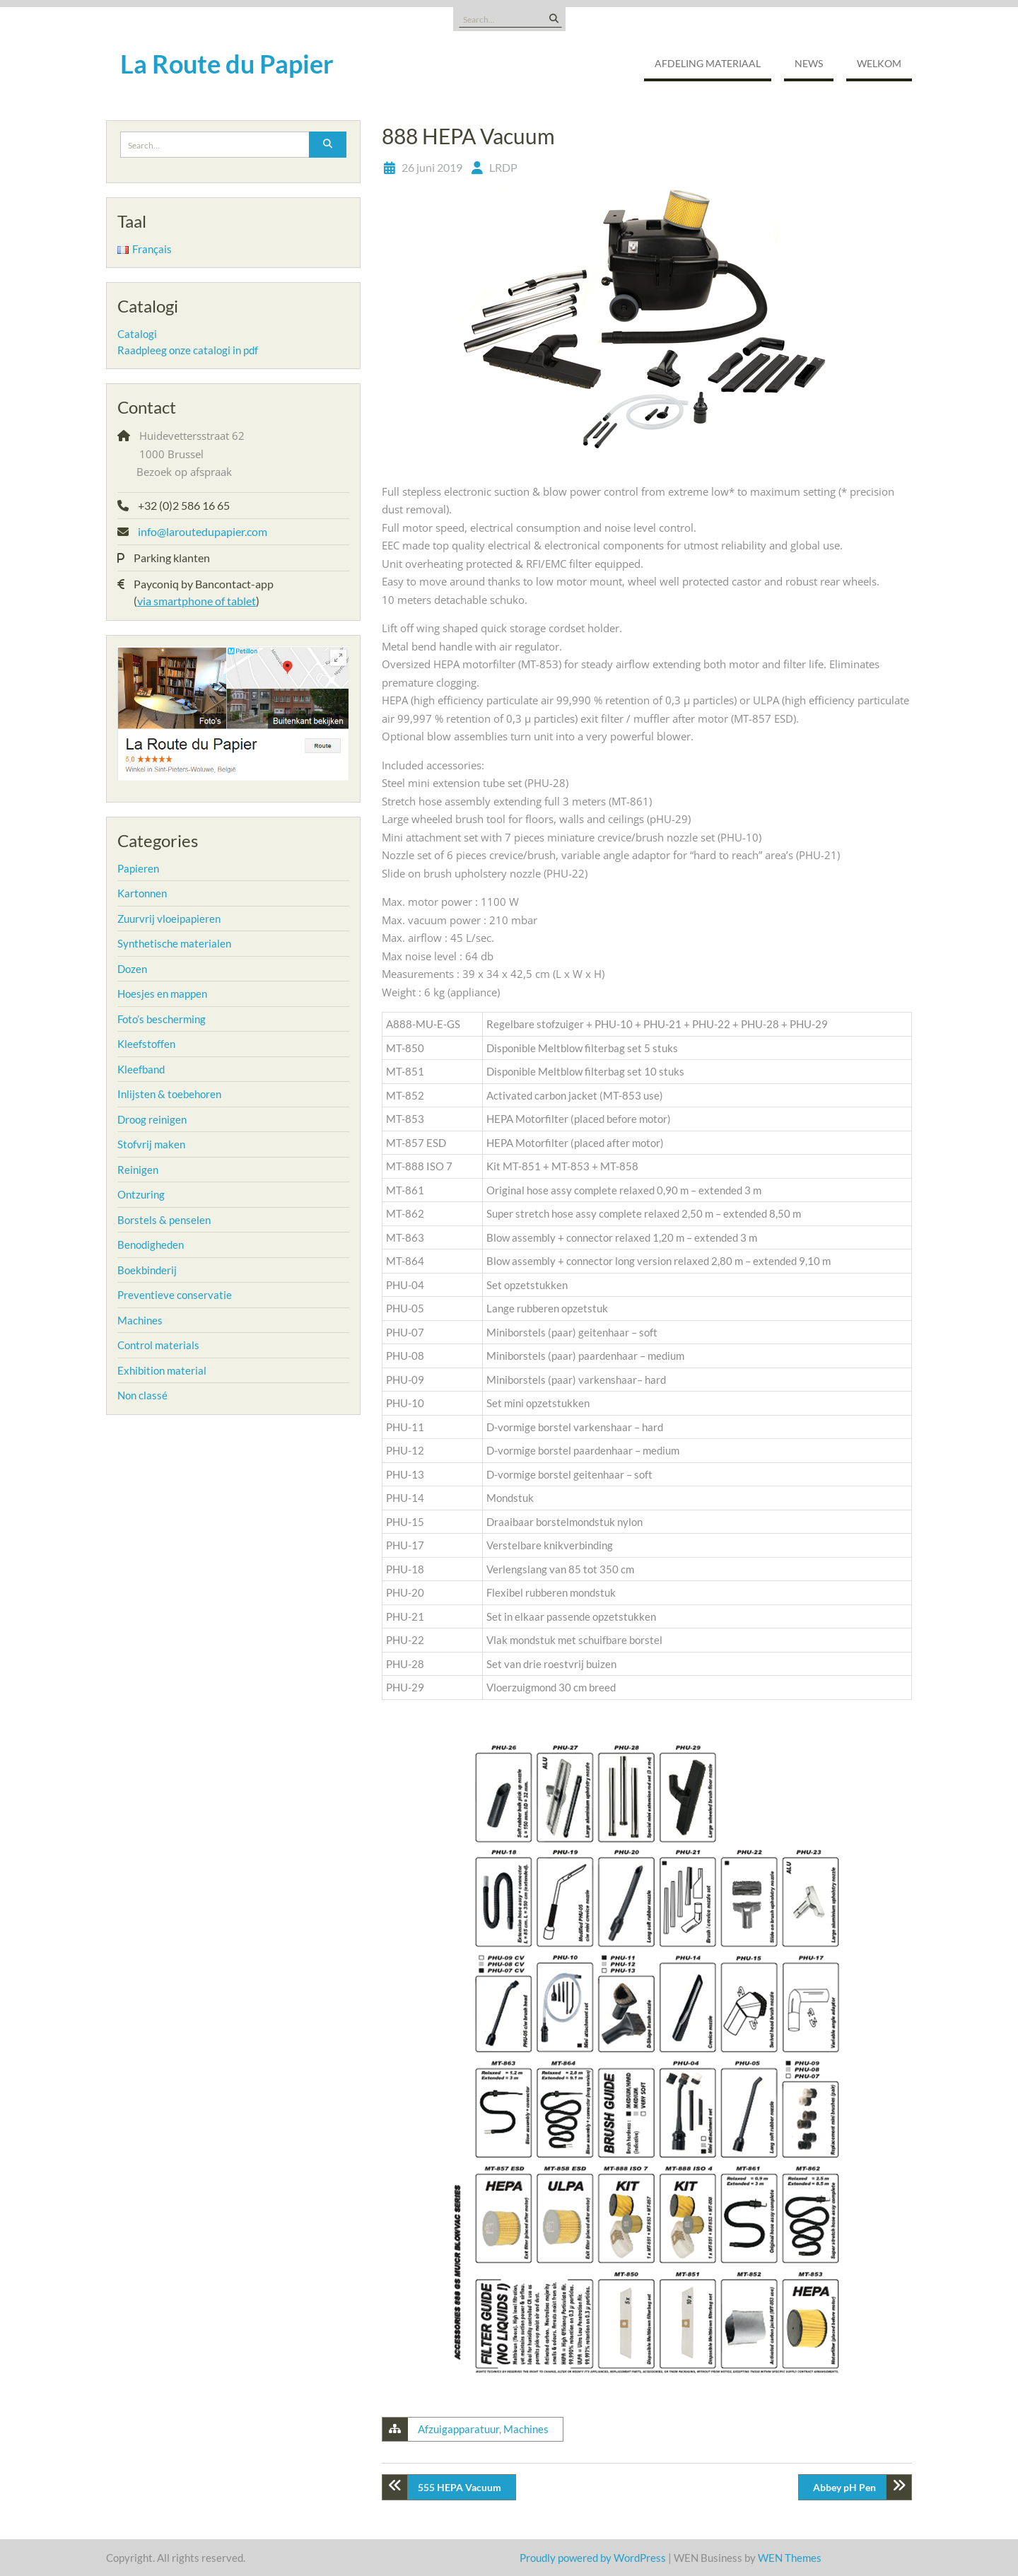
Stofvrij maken (151, 1144)
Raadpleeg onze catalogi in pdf (187, 350)
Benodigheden (150, 1244)
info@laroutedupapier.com (202, 531)
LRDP (503, 167)
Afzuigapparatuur (458, 2429)
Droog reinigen (152, 1119)
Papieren (138, 868)
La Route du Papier (227, 63)
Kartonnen (142, 893)
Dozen (132, 968)
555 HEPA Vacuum (459, 2487)
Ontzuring (141, 1194)
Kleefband (141, 1069)
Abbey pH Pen (844, 2487)
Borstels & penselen (164, 1219)
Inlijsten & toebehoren (169, 1094)
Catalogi (137, 333)
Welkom (879, 63)
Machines (526, 2429)
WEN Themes (789, 2557)
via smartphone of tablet (196, 600)
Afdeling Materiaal (708, 63)
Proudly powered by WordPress (593, 2557)
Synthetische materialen (174, 943)
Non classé (142, 1395)
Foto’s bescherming (161, 1019)
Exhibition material (161, 1370)
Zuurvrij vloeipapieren (169, 918)
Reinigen (137, 1169)
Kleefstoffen (146, 1043)
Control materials (158, 1345)
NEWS (809, 63)
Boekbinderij (147, 1270)
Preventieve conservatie (174, 1294)
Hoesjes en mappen (162, 993)
